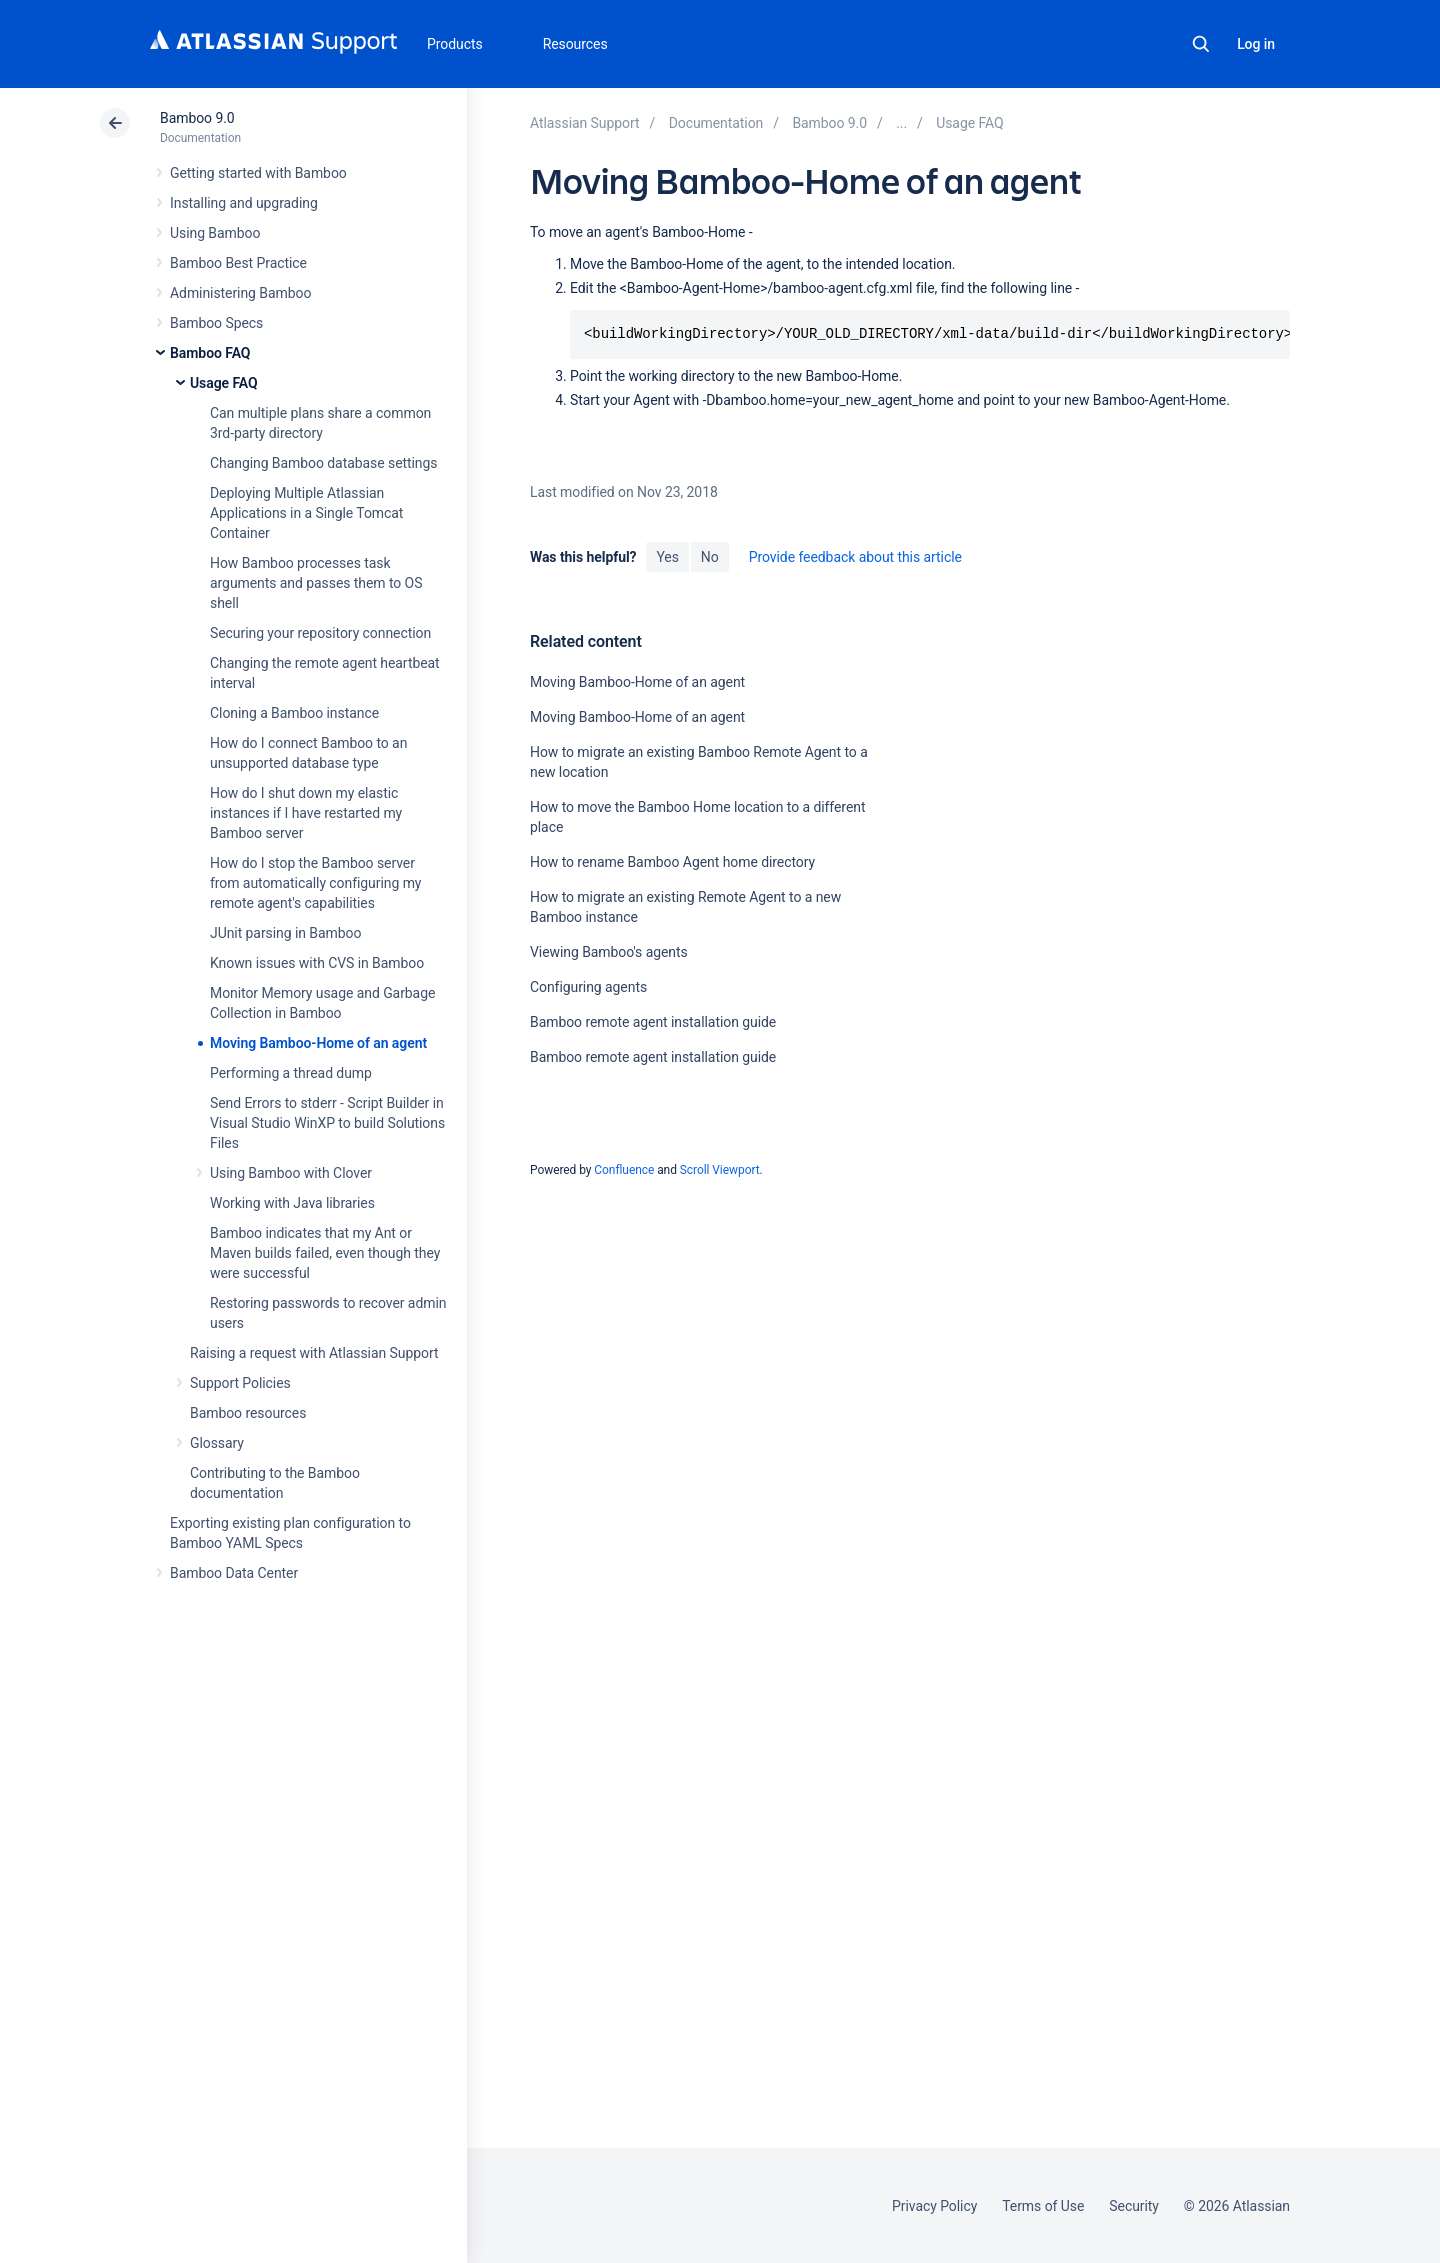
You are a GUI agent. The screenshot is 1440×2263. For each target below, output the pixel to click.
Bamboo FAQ (210, 353)
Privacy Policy (934, 2206)
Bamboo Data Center (234, 1573)
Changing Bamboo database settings (323, 463)
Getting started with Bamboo (258, 173)
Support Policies (240, 1383)
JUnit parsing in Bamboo (285, 933)
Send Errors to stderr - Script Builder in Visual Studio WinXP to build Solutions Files (327, 1123)
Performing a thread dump (291, 1073)
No (710, 557)
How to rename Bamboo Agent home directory (672, 862)
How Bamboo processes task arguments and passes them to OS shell (316, 583)
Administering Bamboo (240, 293)
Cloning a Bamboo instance (294, 713)
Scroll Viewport (720, 1170)
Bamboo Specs (216, 323)
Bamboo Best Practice (238, 263)
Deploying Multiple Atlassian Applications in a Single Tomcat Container (306, 513)
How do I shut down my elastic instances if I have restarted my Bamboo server (306, 813)
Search (1201, 44)
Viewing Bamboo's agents (609, 952)
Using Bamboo (215, 233)
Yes (667, 557)
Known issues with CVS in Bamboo (317, 963)
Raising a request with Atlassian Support (314, 1353)
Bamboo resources (248, 1413)
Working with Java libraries (292, 1203)
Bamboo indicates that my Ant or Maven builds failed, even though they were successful (325, 1253)
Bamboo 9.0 (197, 118)
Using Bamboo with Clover (291, 1173)
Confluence (624, 1170)
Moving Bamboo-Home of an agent (318, 1043)
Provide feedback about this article (855, 557)
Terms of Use (1043, 2206)
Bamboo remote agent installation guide (653, 1022)
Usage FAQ (224, 383)
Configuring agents (588, 987)
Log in (1256, 44)
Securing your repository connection (320, 633)
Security (1134, 2206)
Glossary (217, 1443)
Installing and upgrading (244, 203)
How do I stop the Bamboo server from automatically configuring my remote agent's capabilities (315, 883)
